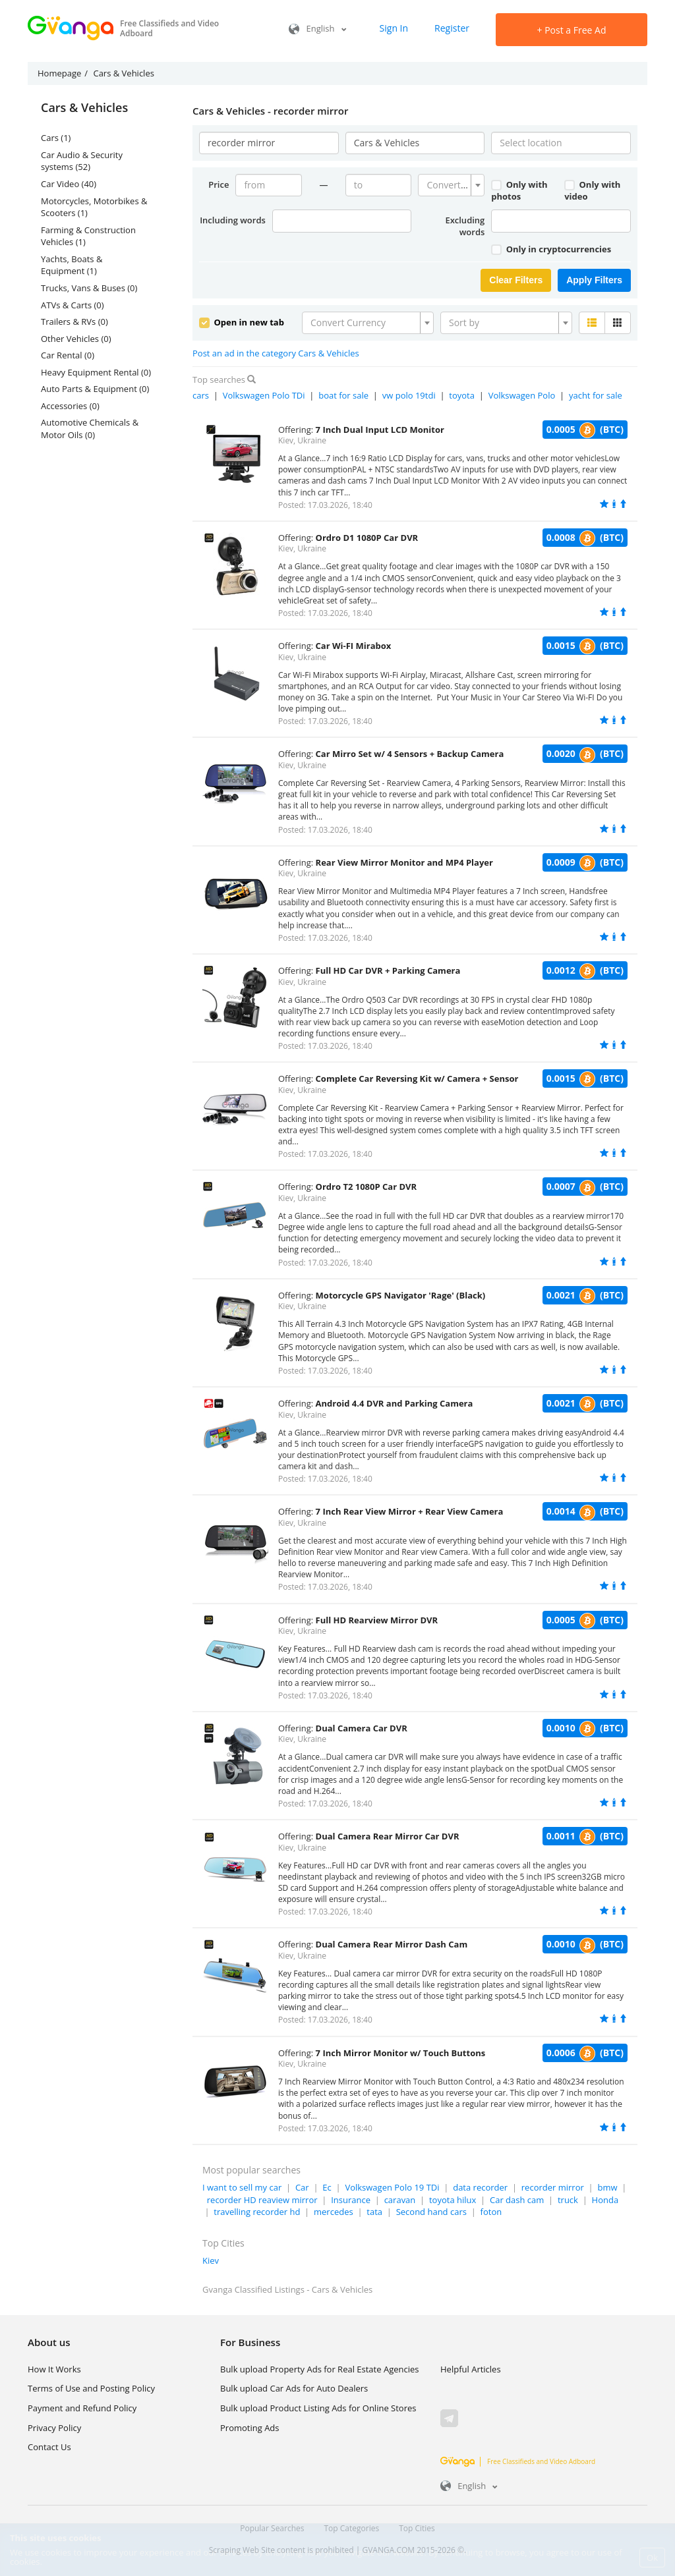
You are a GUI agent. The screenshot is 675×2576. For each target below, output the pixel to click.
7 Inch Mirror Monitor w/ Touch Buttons (401, 2053)
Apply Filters (594, 280)
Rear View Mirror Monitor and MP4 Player (404, 862)
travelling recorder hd (257, 2212)
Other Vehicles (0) (76, 339)
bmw (607, 2187)
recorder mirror (552, 2187)
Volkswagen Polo (522, 395)
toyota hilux (452, 2200)
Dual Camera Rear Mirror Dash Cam (392, 1944)
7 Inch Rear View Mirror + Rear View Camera (410, 1511)
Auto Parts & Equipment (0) (95, 389)
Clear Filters (516, 280)
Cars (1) (56, 138)
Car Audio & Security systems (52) (82, 161)
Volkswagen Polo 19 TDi (392, 2187)
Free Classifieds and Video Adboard (517, 2461)
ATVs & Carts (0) (72, 305)
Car (302, 2187)
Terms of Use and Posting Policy (91, 2388)
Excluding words (464, 226)
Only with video (592, 191)
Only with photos (519, 191)
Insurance (350, 2200)
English (317, 28)
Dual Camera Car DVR (361, 1728)
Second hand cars (431, 2212)
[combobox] (451, 185)
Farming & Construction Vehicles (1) (88, 236)
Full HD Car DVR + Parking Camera (388, 970)
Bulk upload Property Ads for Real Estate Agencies (319, 2369)
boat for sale (343, 395)
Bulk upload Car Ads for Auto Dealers (294, 2388)
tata (374, 2212)
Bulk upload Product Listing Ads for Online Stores (318, 2408)
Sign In (394, 28)
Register (451, 28)
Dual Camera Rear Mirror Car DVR (387, 1836)
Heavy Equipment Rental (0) (96, 372)
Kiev (210, 2260)
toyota (462, 395)
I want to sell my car (241, 2187)
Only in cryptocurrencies (551, 249)
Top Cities (417, 2528)
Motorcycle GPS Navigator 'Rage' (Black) (401, 1295)
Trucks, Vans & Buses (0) (89, 288)
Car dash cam (517, 2200)
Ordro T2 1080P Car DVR (366, 1186)
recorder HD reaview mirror (262, 2200)
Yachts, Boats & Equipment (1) (71, 265)
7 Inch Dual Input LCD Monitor (380, 429)
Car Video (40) (68, 184)
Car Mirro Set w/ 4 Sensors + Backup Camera (410, 754)
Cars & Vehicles (84, 108)
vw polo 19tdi (409, 395)
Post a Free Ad (571, 30)
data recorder (480, 2187)
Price (218, 184)
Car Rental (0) (67, 355)
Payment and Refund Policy (82, 2408)
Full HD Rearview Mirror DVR (377, 1620)
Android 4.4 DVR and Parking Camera (394, 1403)
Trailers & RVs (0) (74, 321)
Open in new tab (241, 322)
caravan (400, 2200)
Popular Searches (272, 2528)
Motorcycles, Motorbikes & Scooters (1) (94, 207)
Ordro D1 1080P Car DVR (367, 538)
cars (200, 395)
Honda (605, 2200)
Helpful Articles (470, 2369)
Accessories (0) (70, 406)
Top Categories (352, 2528)
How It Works (54, 2369)
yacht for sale (595, 395)
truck (568, 2200)
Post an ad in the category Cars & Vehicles (275, 353)
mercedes (333, 2212)
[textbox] (447, 185)
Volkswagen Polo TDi (264, 395)
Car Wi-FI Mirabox (354, 646)
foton (491, 2212)
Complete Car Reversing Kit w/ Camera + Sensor (417, 1078)
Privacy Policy (54, 2428)
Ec (326, 2187)
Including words (233, 220)
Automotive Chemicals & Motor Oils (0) (89, 428)
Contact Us (49, 2447)
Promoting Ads (249, 2428)
